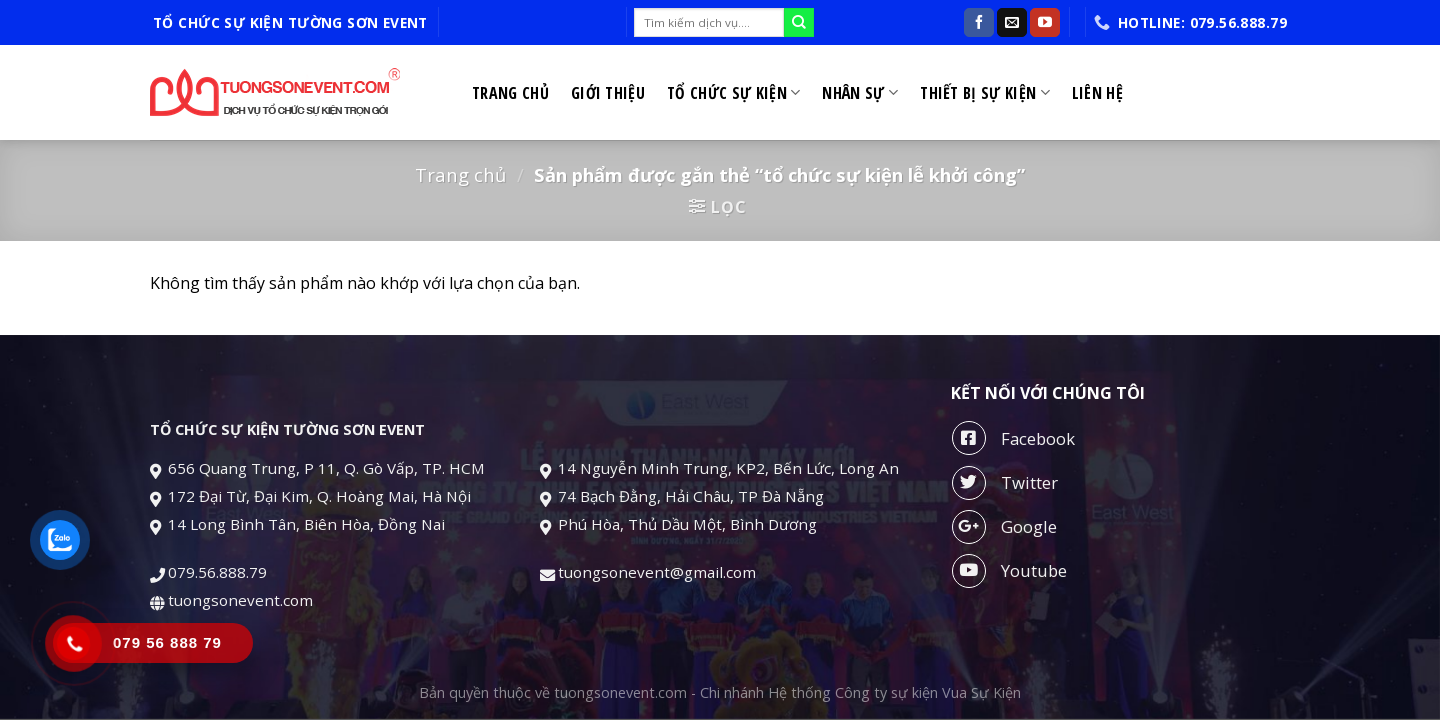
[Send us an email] (1012, 23)
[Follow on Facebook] (979, 23)
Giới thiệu (608, 93)
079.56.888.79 (217, 572)
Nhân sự (860, 93)
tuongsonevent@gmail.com (659, 572)
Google (1004, 527)
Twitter (1005, 483)
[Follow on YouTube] (1045, 23)
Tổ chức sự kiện (733, 93)
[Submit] (799, 23)
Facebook (1013, 438)
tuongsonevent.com (240, 600)
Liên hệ (1097, 93)
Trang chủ (510, 93)
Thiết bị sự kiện (985, 93)
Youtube (1009, 571)
